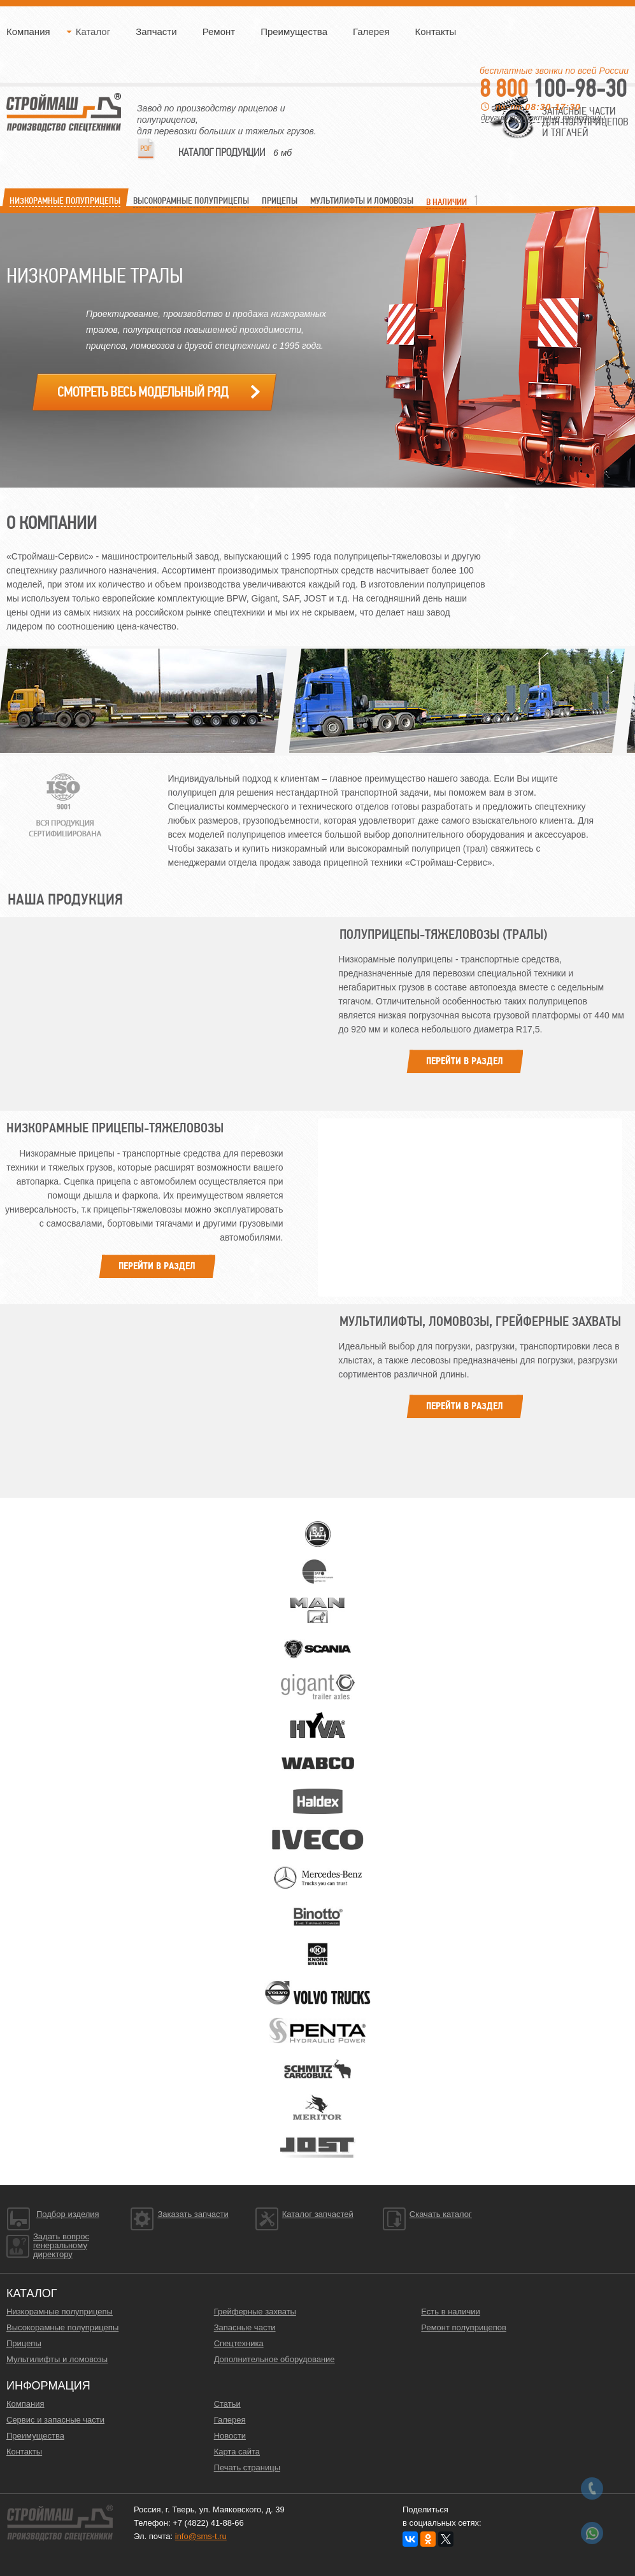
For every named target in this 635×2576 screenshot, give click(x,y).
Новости (230, 2435)
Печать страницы (247, 2467)
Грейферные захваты (255, 2311)
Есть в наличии (450, 2311)
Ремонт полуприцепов (463, 2327)
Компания (28, 31)
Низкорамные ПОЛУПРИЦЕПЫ (65, 200)
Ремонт (219, 31)
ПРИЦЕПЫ (279, 200)
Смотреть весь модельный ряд (142, 392)
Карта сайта (237, 2451)
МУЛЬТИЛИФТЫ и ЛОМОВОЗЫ (361, 200)
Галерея (371, 31)
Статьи (227, 2404)
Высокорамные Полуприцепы (191, 200)
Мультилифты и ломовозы (57, 2359)
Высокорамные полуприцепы (62, 2327)
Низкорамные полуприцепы (59, 2311)
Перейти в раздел (464, 1061)
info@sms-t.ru (201, 2536)
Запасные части (245, 2327)
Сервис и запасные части (55, 2420)
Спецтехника (239, 2343)
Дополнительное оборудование (274, 2359)
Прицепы (23, 2343)
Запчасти (156, 31)
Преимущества (293, 31)
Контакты (436, 31)
